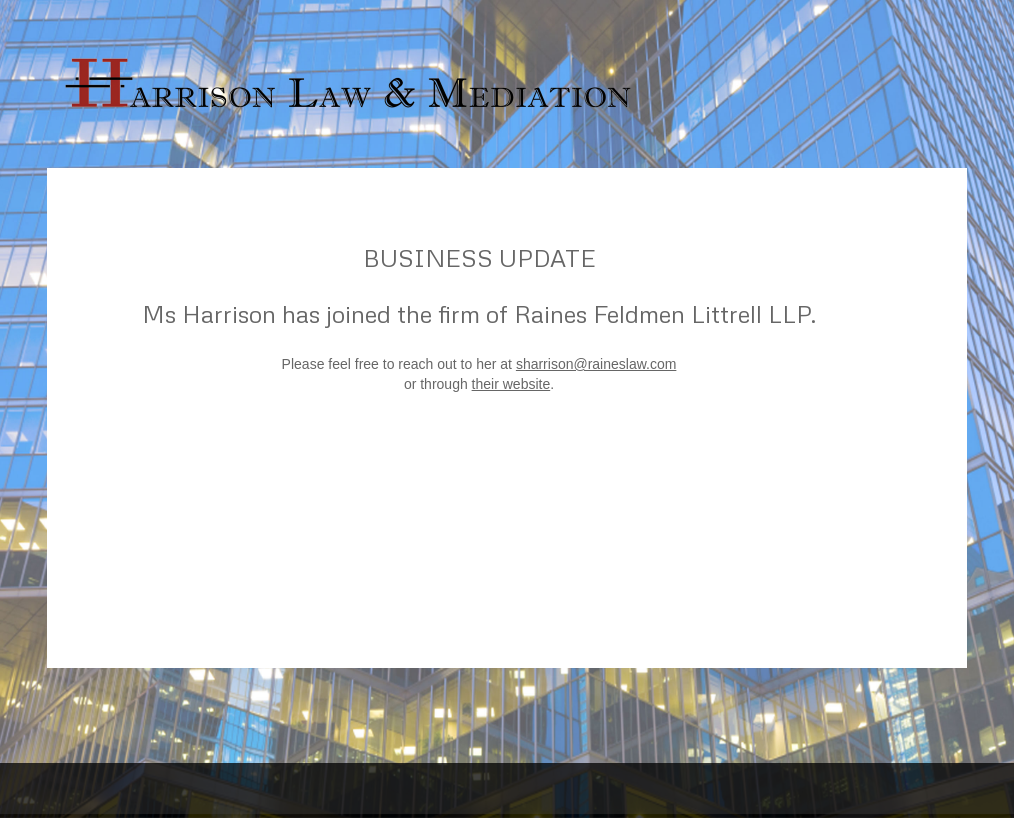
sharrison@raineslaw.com (596, 364)
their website (511, 384)
